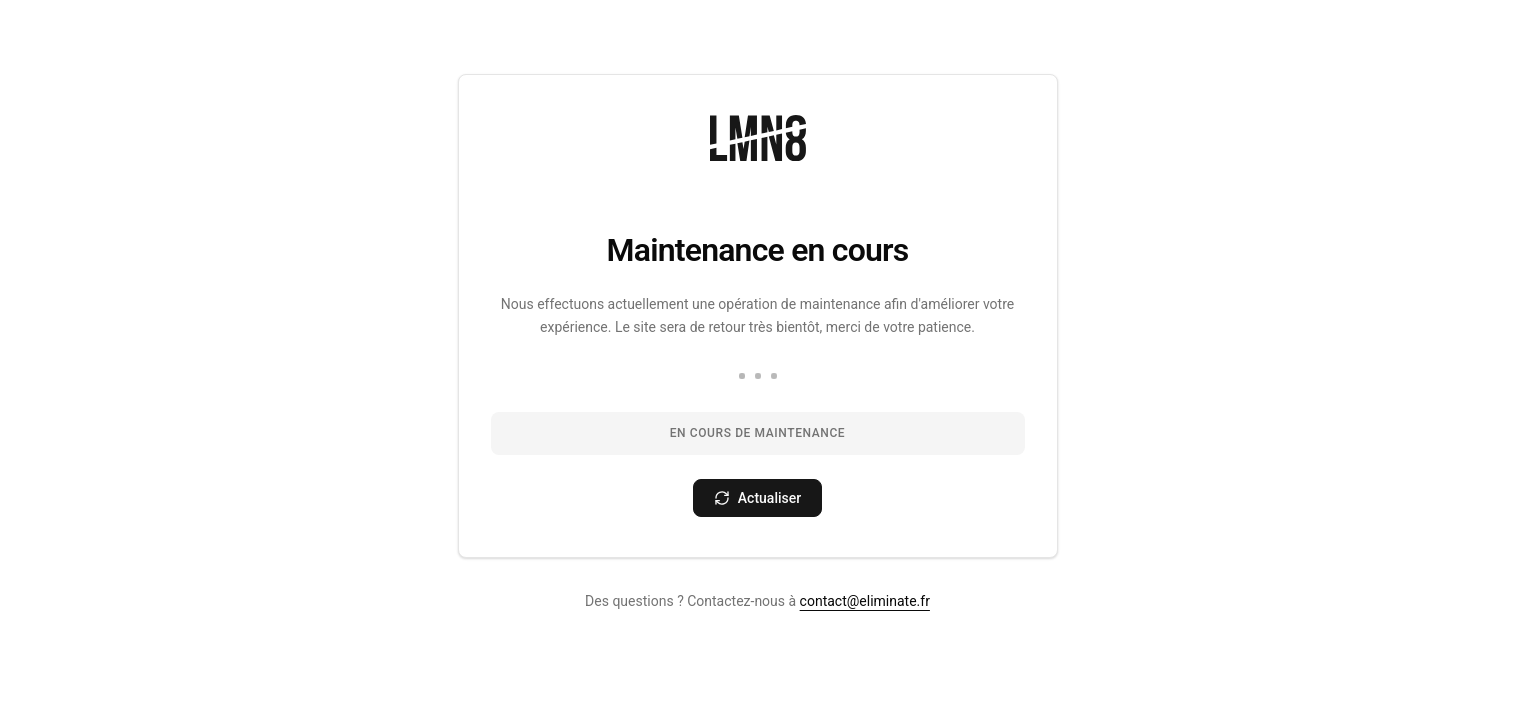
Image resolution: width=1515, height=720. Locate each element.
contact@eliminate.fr (865, 601)
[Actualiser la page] (757, 498)
